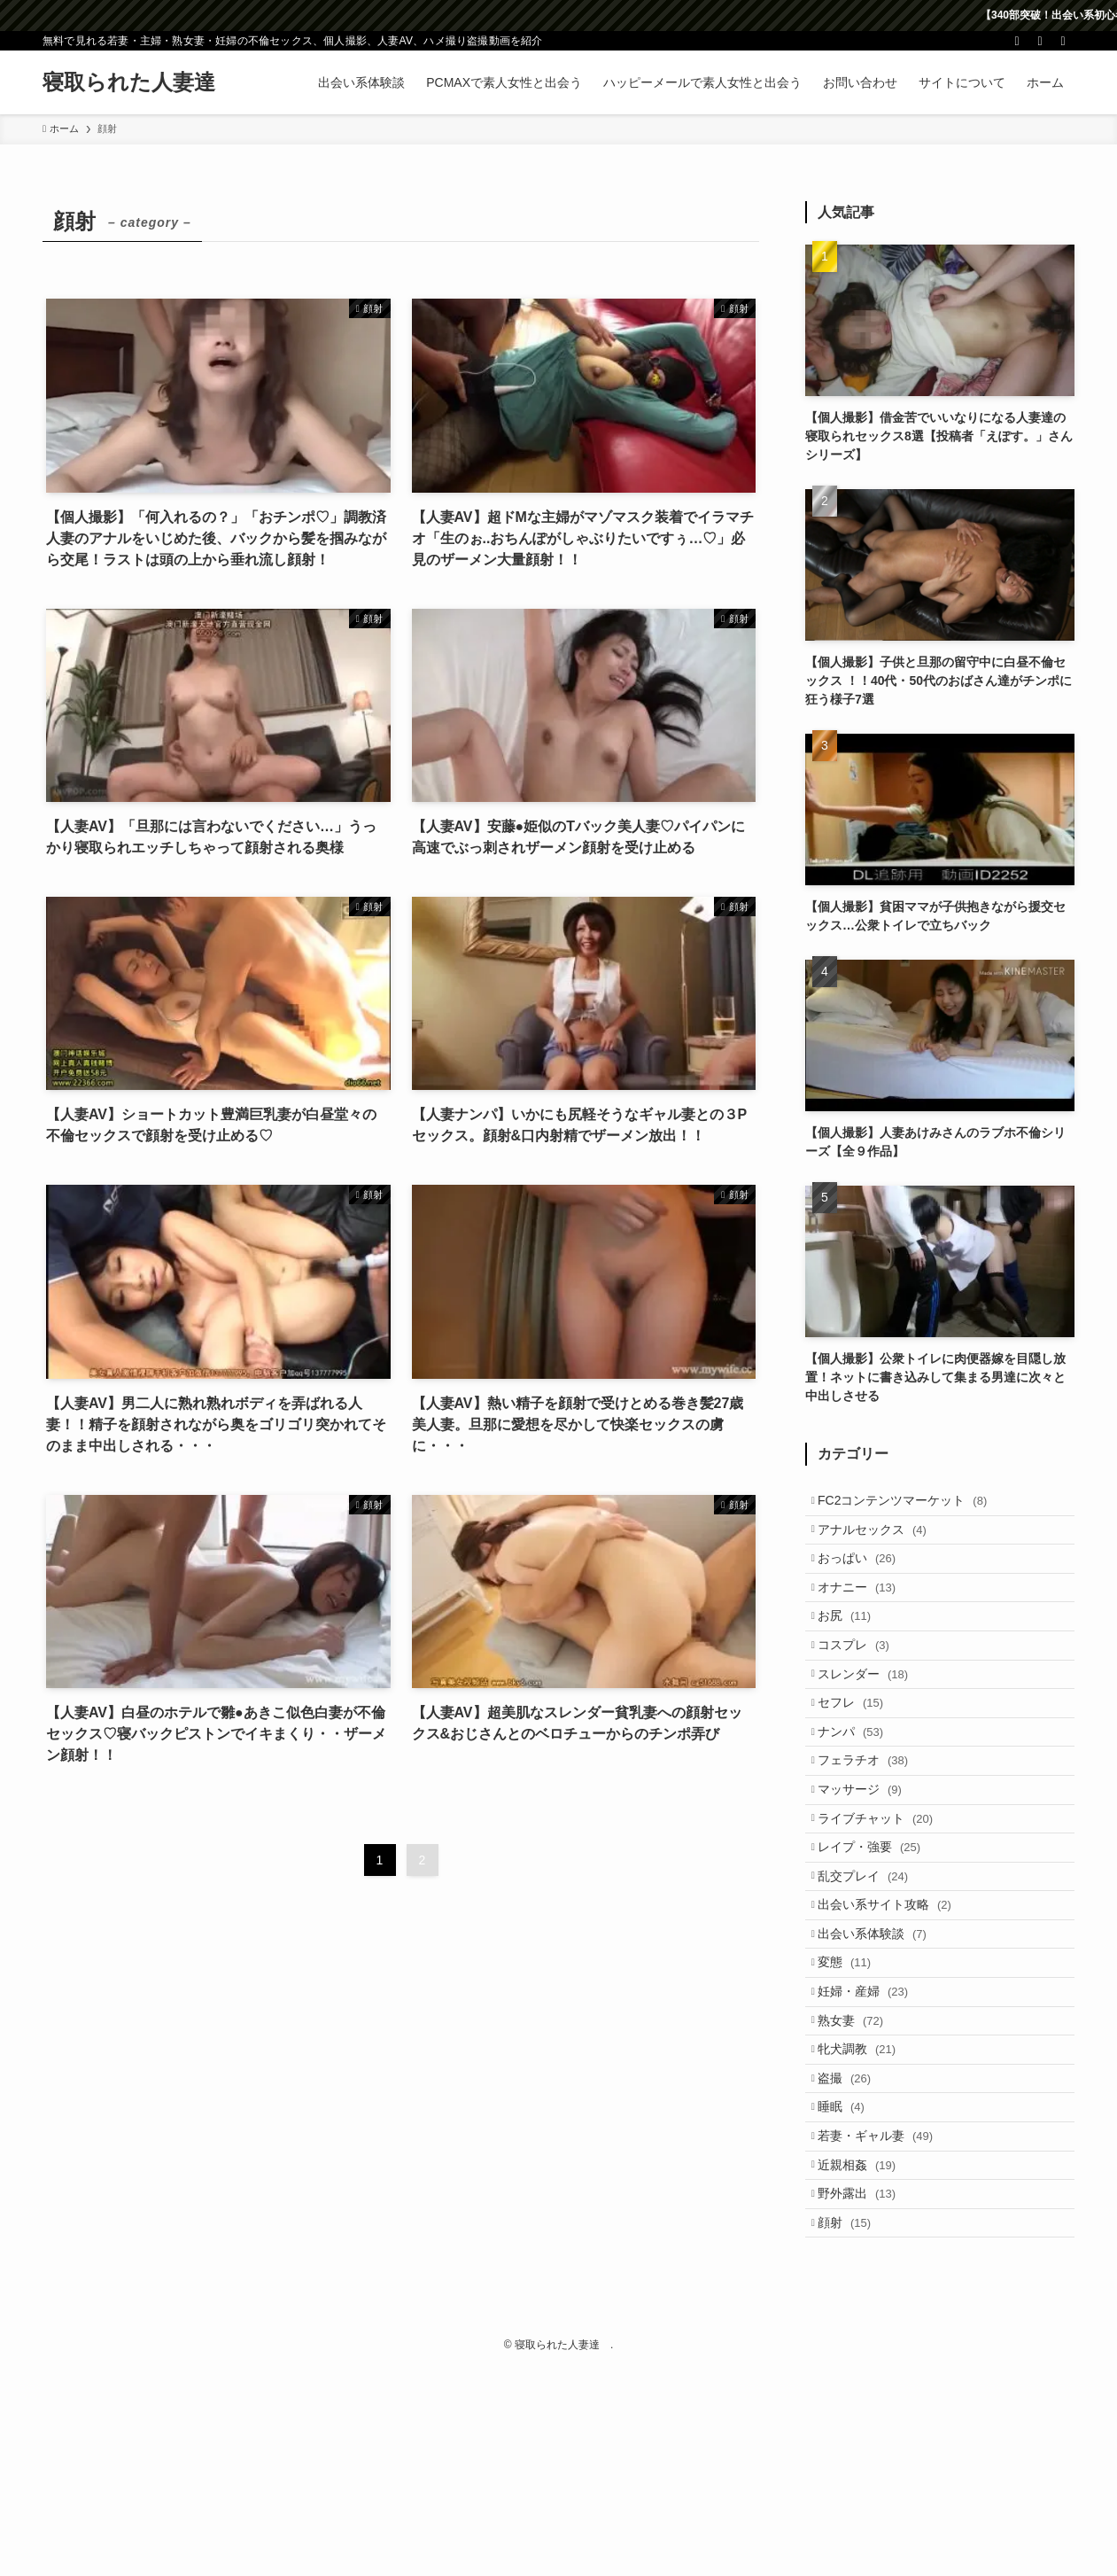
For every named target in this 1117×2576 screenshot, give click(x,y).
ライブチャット (884, 1910)
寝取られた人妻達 (140, 82)
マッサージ (869, 1872)
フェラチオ (872, 1836)
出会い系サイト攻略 (894, 2020)
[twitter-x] (1016, 41)
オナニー (866, 1614)
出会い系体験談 (881, 2057)
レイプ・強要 (878, 1947)
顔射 (853, 2425)
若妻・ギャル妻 (884, 2315)
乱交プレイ (872, 1983)
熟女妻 (860, 2167)
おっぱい (866, 1578)
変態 (853, 2094)
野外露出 (866, 2389)
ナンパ (860, 1799)
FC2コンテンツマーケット (912, 1504)
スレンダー (872, 1725)
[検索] (1062, 41)
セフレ (860, 1762)
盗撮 (853, 2241)
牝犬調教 (866, 2205)
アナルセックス (881, 1541)
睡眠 (850, 2278)
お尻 (853, 1652)
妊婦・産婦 (872, 2131)
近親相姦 (866, 2352)
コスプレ (863, 1688)
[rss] (1039, 41)
